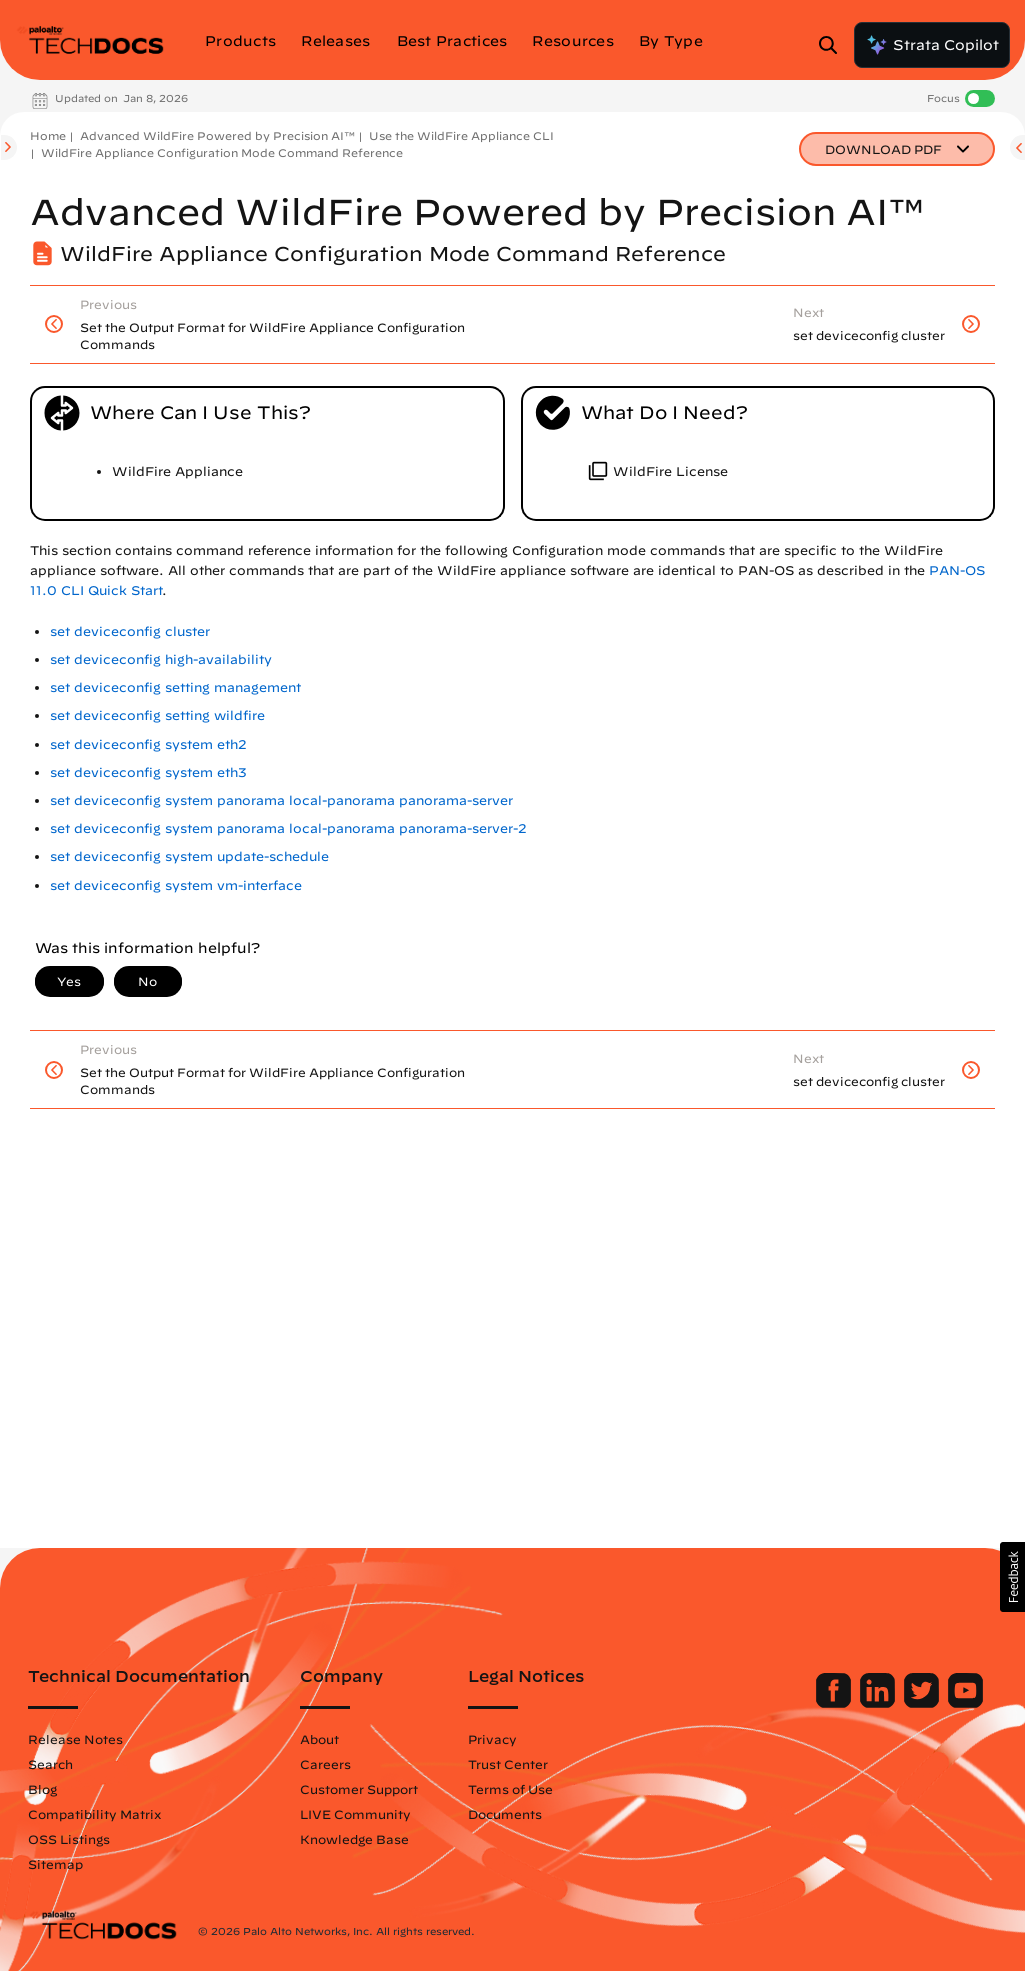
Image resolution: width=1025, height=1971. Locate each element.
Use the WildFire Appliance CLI (461, 135)
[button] (1012, 1577)
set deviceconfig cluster (130, 631)
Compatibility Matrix (94, 1814)
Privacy (492, 1739)
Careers (325, 1764)
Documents (505, 1814)
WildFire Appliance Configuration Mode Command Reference (222, 152)
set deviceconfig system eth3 (148, 772)
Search (50, 1764)
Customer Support (359, 1789)
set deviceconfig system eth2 (148, 744)
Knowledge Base (354, 1839)
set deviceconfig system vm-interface (176, 885)
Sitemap (55, 1864)
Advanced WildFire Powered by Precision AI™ (217, 135)
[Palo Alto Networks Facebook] (835, 1703)
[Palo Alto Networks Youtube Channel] (965, 1703)
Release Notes (75, 1739)
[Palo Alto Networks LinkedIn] (879, 1703)
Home (48, 135)
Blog (42, 1789)
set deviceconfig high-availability (161, 659)
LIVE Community (355, 1814)
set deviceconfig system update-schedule (189, 856)
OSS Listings (69, 1839)
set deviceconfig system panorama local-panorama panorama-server (281, 800)
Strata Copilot (932, 45)
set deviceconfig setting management (175, 687)
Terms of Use (510, 1789)
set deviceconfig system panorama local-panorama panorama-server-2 (288, 828)
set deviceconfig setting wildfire (157, 715)
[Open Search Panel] (834, 45)
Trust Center (508, 1764)
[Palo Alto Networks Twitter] (923, 1703)
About (319, 1739)
